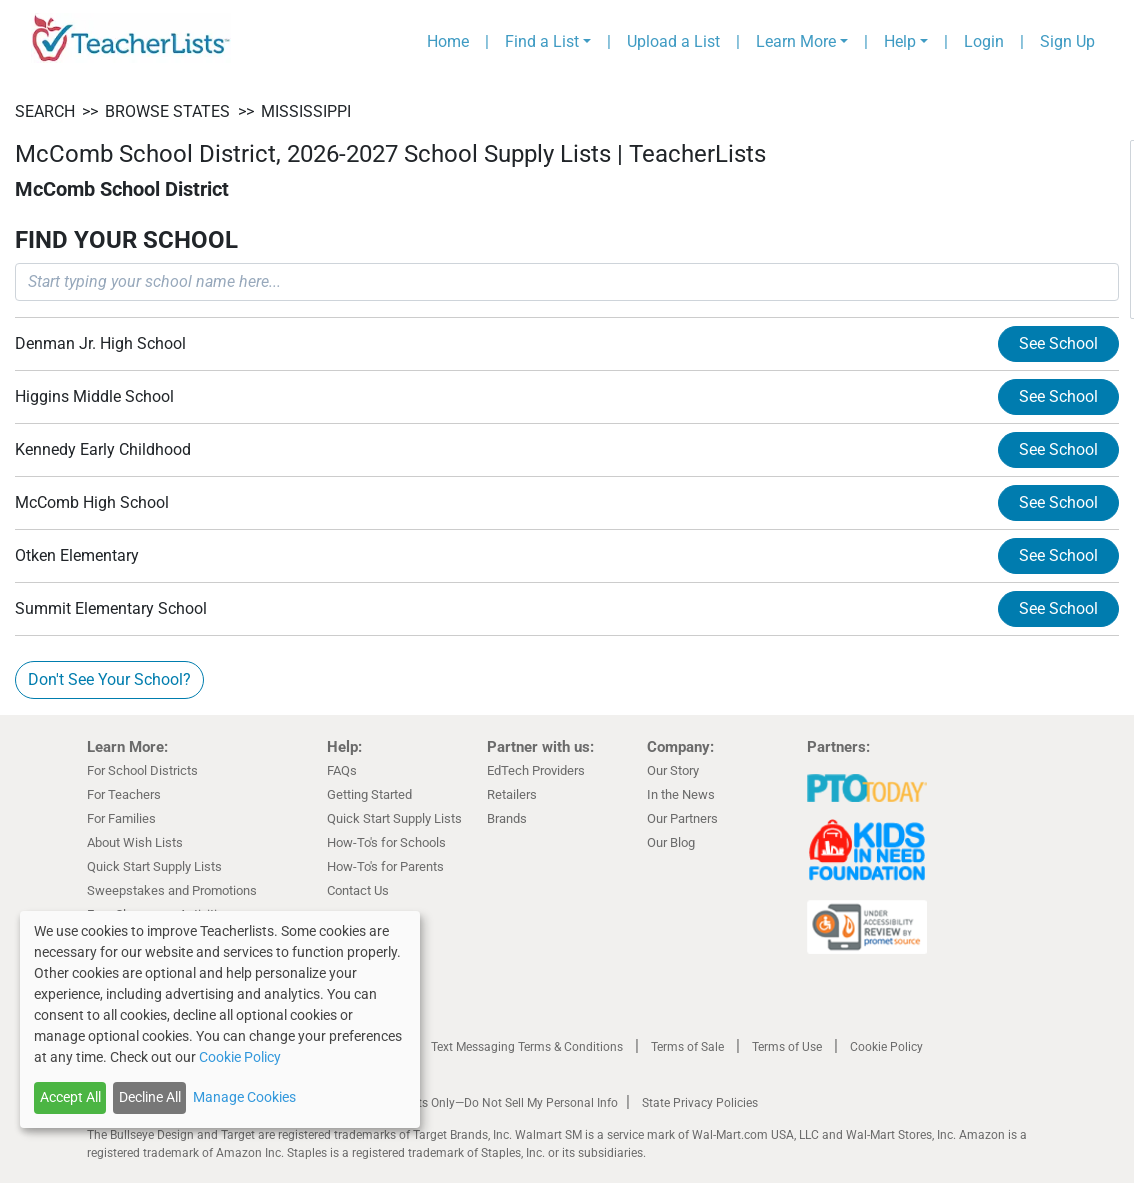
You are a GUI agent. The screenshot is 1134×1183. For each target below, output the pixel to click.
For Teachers (124, 794)
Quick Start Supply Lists (154, 866)
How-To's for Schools (386, 842)
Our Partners (682, 818)
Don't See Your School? (109, 679)
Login (984, 41)
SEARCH (45, 111)
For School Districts (142, 770)
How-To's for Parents (385, 866)
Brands (507, 818)
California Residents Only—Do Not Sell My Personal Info (469, 1103)
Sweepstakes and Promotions (172, 890)
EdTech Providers (536, 770)
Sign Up (1067, 41)
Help (900, 41)
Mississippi (306, 111)
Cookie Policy (886, 1047)
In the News (681, 794)
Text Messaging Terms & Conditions (527, 1047)
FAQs (342, 770)
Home (448, 41)
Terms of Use (787, 1047)
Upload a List (673, 41)
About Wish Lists (135, 842)
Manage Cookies (244, 1097)
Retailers (512, 794)
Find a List (542, 41)
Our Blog (671, 842)
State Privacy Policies (700, 1103)
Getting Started (369, 794)
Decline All (150, 1097)
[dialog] (220, 1019)
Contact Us (358, 890)
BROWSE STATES (167, 111)
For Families (121, 818)
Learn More (796, 41)
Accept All (70, 1097)
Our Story (673, 770)
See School (1058, 343)
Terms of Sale (687, 1047)
